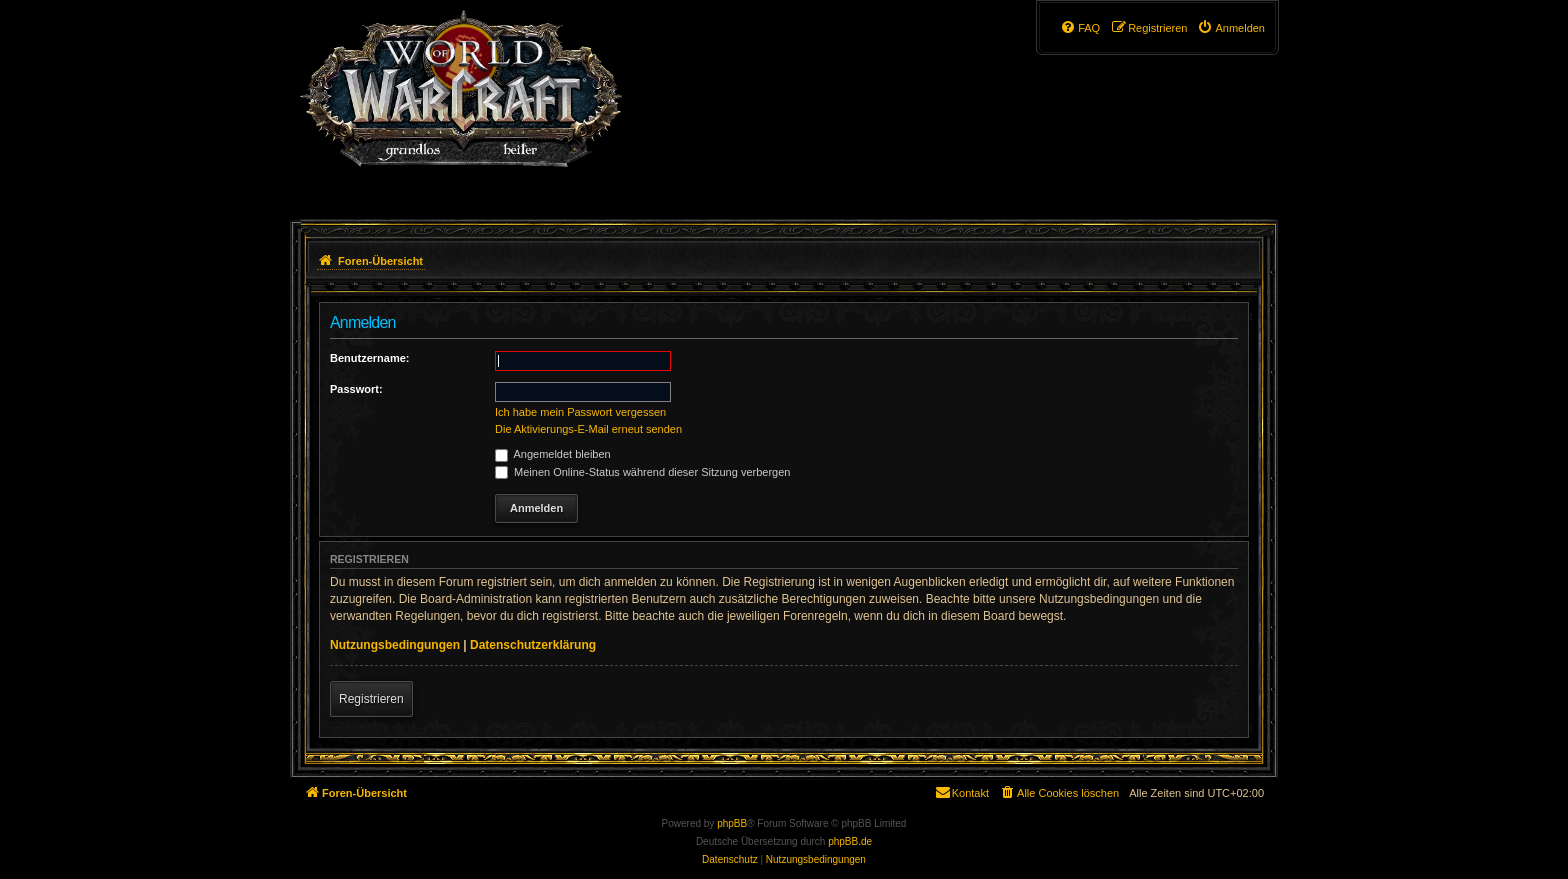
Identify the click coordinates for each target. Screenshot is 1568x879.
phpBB (732, 823)
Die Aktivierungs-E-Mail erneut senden (588, 429)
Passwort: (356, 389)
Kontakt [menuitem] (961, 792)
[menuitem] (1231, 28)
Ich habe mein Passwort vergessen (580, 412)
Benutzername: (369, 358)
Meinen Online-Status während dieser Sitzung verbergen (642, 472)
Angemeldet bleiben (553, 454)
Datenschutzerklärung (533, 645)
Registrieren (371, 699)
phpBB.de (850, 841)
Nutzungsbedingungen (395, 645)
